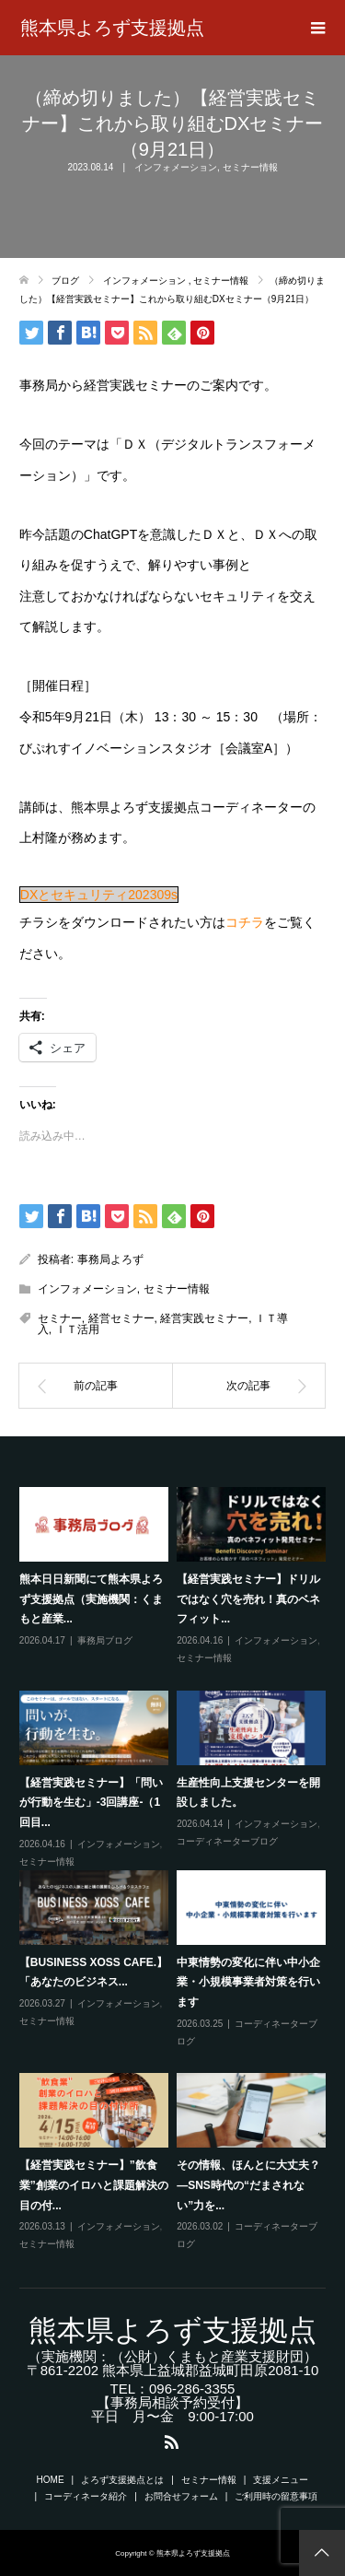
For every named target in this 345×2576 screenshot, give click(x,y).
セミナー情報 (250, 167)
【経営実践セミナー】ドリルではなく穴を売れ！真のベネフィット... (248, 1599)
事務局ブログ (104, 1640)
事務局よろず (110, 1259)
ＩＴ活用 (77, 1329)
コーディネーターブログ (227, 1841)
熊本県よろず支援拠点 (112, 28)
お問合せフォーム (181, 2496)
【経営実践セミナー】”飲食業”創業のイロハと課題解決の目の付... (93, 2185)
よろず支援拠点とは (122, 2480)
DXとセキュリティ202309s (99, 894)
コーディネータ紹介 (85, 2496)
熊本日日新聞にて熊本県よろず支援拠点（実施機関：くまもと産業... (91, 1599)
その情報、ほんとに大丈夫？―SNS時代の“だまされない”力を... (248, 2185)
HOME (50, 2480)
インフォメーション (175, 167)
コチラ (244, 922)
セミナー (60, 1318)
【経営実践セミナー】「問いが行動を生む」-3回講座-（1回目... (91, 1802)
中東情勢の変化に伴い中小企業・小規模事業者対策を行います (248, 1982)
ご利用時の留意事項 (276, 2496)
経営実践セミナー (204, 1318)
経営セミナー (121, 1318)
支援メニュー (280, 2480)
